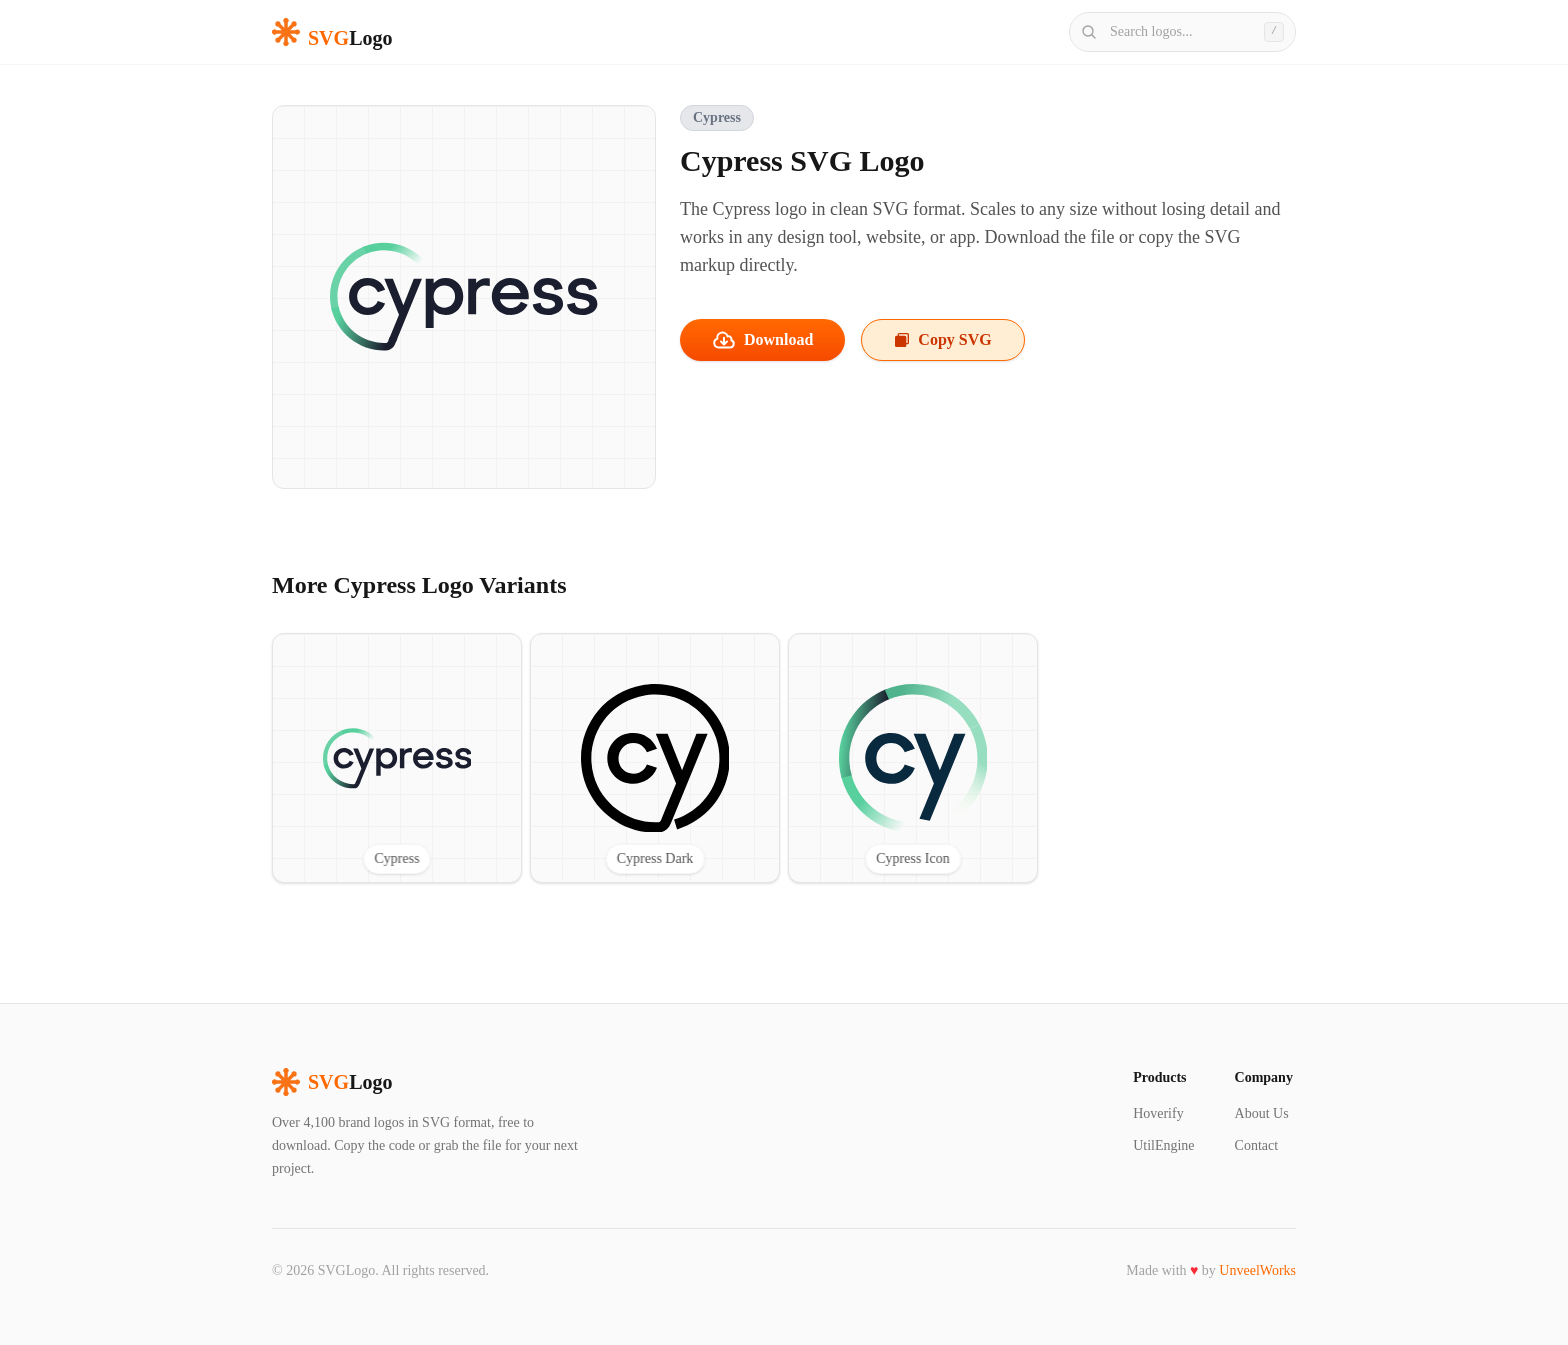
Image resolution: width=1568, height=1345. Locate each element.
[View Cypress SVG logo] (397, 758)
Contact (1257, 1145)
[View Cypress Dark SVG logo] (655, 758)
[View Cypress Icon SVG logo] (913, 758)
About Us (1262, 1113)
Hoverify (1158, 1113)
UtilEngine (1163, 1145)
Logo (332, 1082)
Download (762, 340)
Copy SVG (942, 339)
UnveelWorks (1257, 1270)
